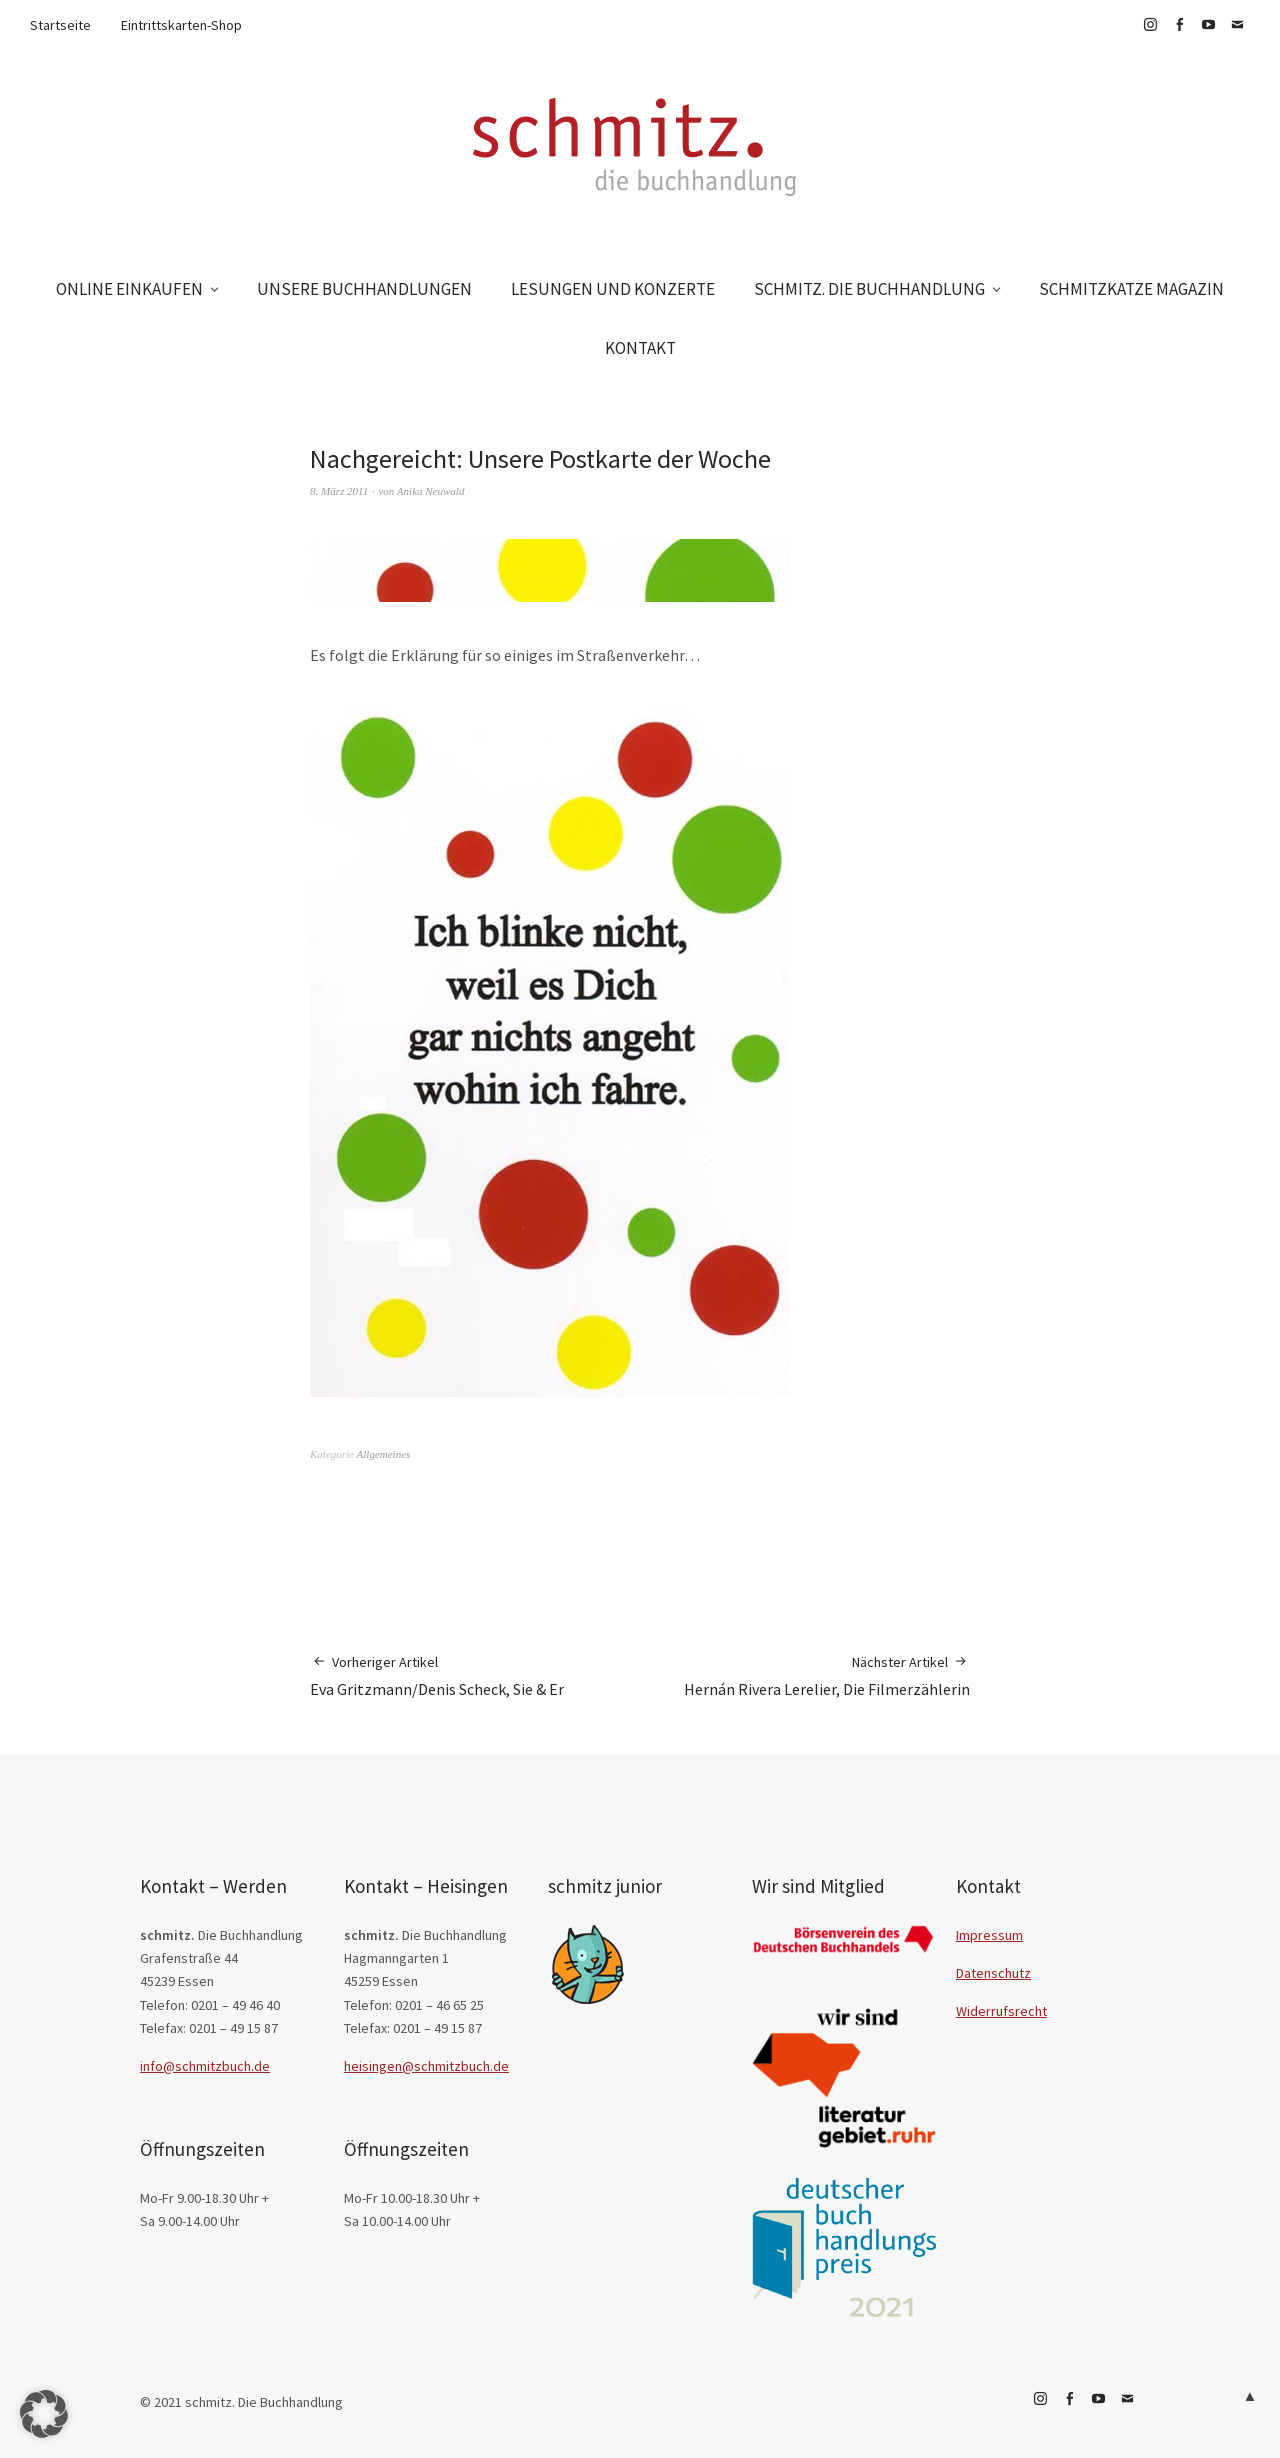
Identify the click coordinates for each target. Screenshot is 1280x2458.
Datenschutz (993, 1973)
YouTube (1208, 25)
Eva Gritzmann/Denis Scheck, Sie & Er (437, 1675)
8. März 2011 (339, 491)
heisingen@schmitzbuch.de (426, 2066)
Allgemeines (384, 1454)
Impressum (989, 1935)
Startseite (60, 25)
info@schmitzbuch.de (205, 2066)
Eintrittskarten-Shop (181, 25)
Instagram (1150, 25)
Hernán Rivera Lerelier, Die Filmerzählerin (827, 1675)
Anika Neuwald (431, 491)
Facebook (1179, 25)
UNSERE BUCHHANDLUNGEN (364, 289)
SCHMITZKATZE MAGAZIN (1131, 289)
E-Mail (1237, 25)
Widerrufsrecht (1001, 2011)
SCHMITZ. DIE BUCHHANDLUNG (869, 289)
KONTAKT (640, 348)
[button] (44, 2414)
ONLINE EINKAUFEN (129, 289)
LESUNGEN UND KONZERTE (613, 289)
